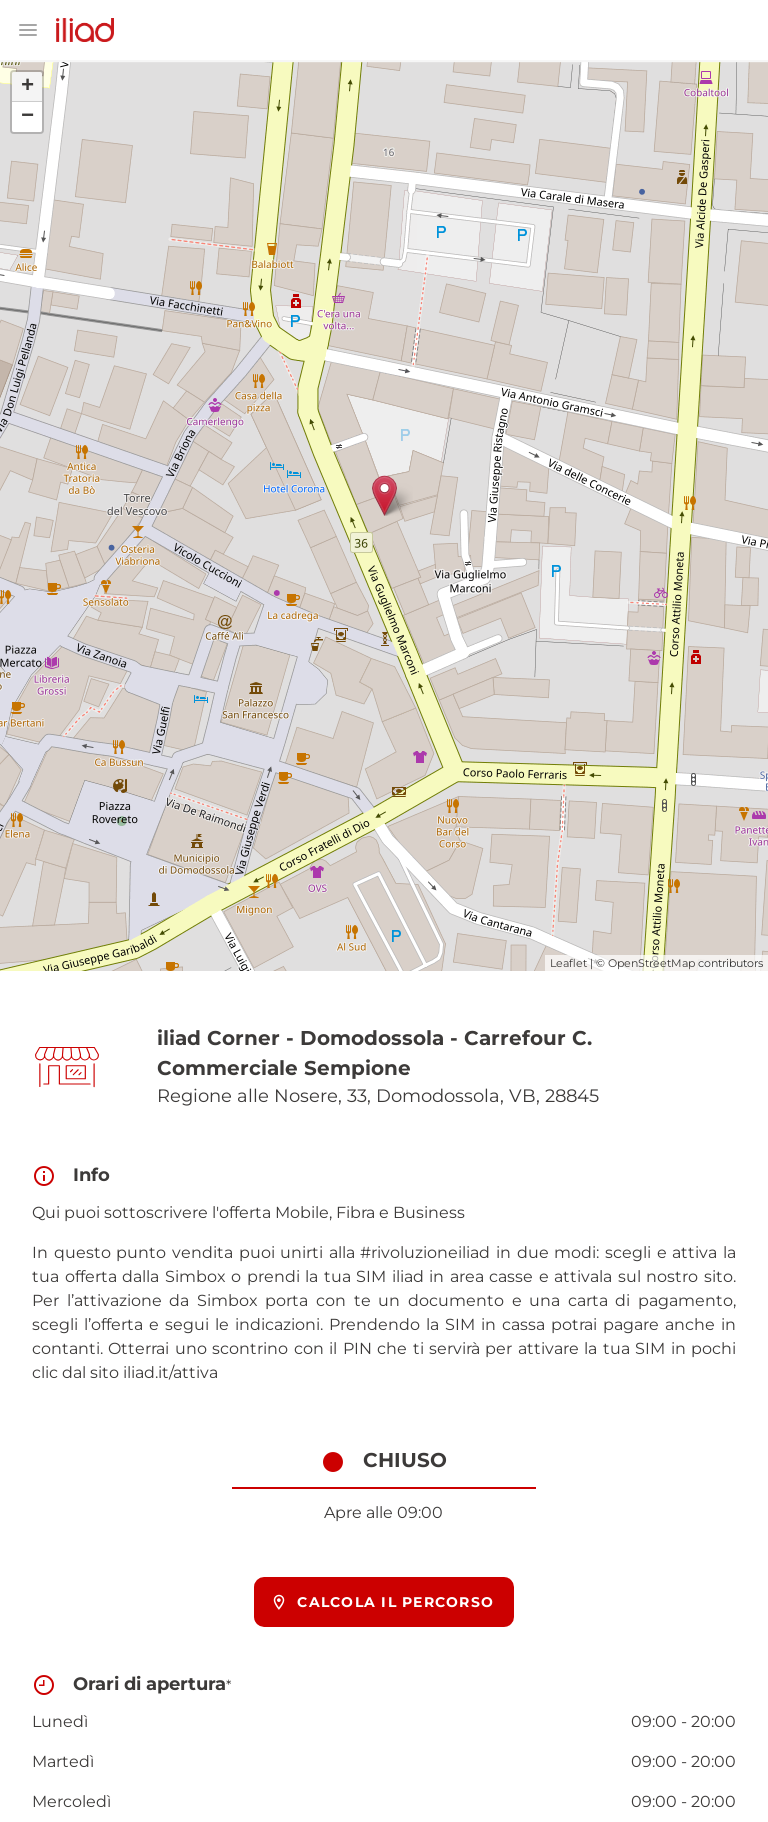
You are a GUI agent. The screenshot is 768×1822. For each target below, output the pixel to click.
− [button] (27, 117)
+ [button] (27, 87)
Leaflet (568, 963)
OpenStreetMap (651, 963)
